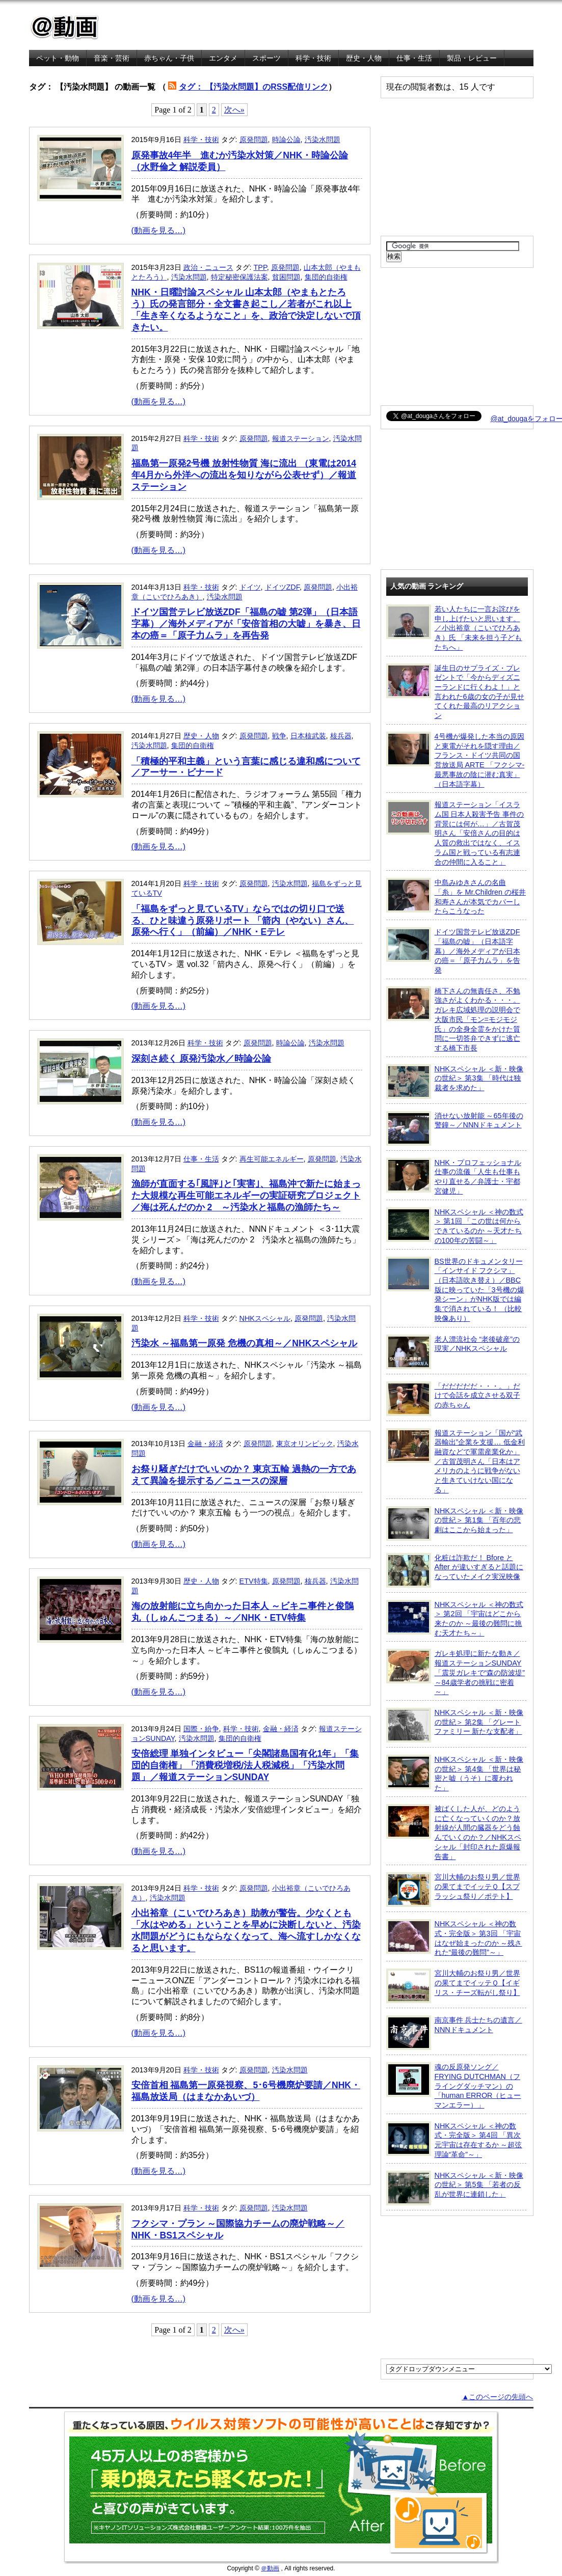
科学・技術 (313, 58)
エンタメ (223, 58)
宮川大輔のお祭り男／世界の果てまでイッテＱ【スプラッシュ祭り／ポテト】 (453, 1889)
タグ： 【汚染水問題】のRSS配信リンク (253, 86)
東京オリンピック (304, 1443)
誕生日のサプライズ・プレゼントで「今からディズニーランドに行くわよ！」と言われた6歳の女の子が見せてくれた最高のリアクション (455, 691)
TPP (260, 267)
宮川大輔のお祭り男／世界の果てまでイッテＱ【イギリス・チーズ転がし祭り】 (453, 1986)
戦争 (279, 736)
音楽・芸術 (111, 58)
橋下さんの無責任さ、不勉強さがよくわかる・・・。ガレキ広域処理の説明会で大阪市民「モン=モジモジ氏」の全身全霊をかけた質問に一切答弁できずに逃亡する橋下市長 (453, 1019)
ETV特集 (253, 1581)
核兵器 (341, 736)
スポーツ (266, 58)
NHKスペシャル (264, 1318)
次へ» (234, 109)
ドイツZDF (282, 587)
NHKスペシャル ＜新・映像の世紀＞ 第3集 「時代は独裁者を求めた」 (454, 1081)
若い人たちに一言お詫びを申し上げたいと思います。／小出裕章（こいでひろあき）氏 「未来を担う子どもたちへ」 (454, 627)
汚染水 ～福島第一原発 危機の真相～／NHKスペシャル (244, 1343)
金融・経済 (205, 1443)
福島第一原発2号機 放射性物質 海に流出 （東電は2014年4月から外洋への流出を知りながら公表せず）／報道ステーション (244, 475)
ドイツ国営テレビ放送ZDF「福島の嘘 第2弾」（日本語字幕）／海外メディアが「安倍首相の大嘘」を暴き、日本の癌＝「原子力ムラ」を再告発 (246, 624)
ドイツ (250, 587)
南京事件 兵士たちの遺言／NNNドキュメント (454, 2032)
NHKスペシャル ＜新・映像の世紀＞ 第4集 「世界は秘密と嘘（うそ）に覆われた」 (454, 1773)
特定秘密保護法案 (239, 277)
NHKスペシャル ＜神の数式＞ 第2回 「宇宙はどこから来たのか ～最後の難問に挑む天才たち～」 (454, 1618)
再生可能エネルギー (271, 1159)
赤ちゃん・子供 (169, 58)
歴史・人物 (364, 58)
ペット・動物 (57, 58)
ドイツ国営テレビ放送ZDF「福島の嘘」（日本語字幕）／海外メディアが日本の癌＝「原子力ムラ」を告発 (453, 950)
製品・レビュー (472, 58)
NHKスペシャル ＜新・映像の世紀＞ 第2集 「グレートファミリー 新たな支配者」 (454, 1725)
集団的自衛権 (326, 277)
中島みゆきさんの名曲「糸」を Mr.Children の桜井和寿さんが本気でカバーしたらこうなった (456, 896)
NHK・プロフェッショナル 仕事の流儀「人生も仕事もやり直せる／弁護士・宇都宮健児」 (453, 1176)
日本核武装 (308, 736)
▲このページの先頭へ (497, 2397)
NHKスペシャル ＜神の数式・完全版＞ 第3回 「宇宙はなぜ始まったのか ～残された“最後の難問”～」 (454, 1937)
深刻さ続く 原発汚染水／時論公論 (201, 1059)
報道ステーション (300, 438)
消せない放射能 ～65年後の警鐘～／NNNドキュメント (454, 1128)
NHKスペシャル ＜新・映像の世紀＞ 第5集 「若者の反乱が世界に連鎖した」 (454, 2188)
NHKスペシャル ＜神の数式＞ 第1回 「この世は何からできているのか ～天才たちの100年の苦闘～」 (454, 1225)
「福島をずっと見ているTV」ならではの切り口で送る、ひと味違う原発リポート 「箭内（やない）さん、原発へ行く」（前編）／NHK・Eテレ (242, 920)
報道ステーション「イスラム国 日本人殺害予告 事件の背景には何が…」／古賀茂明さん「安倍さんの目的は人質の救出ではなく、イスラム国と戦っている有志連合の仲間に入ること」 (455, 833)
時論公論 (286, 139)
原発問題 (253, 139)
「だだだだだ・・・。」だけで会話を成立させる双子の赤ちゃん (453, 1398)
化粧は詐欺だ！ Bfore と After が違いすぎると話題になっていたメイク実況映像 (454, 1570)
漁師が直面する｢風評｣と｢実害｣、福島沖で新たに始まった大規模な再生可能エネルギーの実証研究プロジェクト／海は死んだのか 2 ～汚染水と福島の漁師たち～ (246, 1195)
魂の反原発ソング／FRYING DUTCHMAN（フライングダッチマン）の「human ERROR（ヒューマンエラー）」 (453, 2085)
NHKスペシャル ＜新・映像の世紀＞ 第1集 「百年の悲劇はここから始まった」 (454, 1523)
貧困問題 (286, 277)
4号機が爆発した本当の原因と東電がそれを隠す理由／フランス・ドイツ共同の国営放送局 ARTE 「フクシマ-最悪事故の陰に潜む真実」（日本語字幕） (455, 760)
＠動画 (270, 2568)
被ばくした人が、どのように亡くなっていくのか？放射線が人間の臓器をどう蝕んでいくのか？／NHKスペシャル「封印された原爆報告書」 (453, 1832)
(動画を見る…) (158, 230)
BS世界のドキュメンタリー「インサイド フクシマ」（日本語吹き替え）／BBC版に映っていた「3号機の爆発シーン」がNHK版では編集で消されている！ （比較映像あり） (455, 1289)
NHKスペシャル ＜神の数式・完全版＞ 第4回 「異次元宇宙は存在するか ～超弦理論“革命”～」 (454, 2139)
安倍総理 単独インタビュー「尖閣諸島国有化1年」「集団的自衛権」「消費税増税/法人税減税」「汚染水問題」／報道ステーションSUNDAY (245, 1765)
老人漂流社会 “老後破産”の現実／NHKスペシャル (453, 1352)
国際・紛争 (201, 1729)
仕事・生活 (414, 58)
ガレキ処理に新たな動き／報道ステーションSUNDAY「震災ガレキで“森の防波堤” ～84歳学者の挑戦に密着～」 (455, 1672)
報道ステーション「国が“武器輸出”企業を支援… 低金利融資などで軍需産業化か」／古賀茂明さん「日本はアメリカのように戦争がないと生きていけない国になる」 (455, 1461)
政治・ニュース (208, 267)
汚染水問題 (322, 139)
